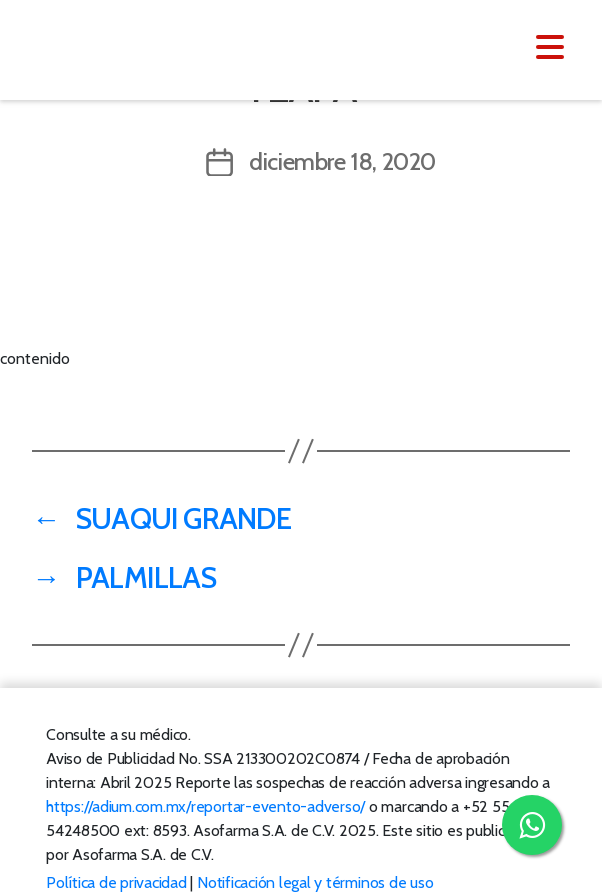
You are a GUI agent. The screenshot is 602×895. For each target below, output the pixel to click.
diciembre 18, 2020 (342, 161)
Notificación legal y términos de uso (315, 882)
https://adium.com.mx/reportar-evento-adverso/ (205, 806)
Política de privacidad (116, 882)
